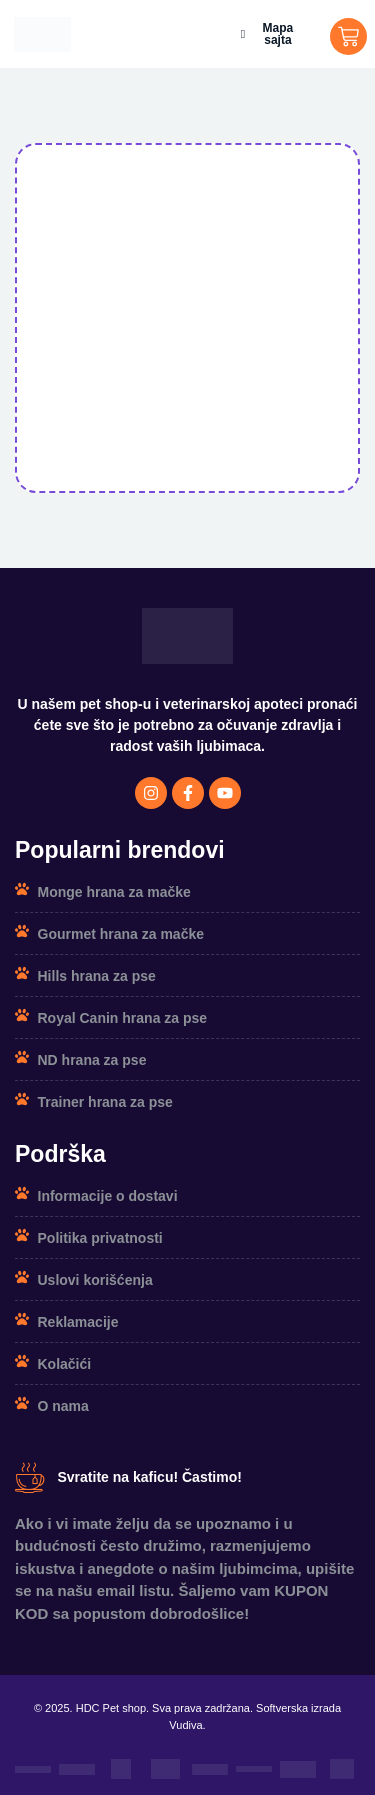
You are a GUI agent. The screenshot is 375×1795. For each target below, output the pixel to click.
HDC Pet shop (111, 1708)
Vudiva (185, 1725)
